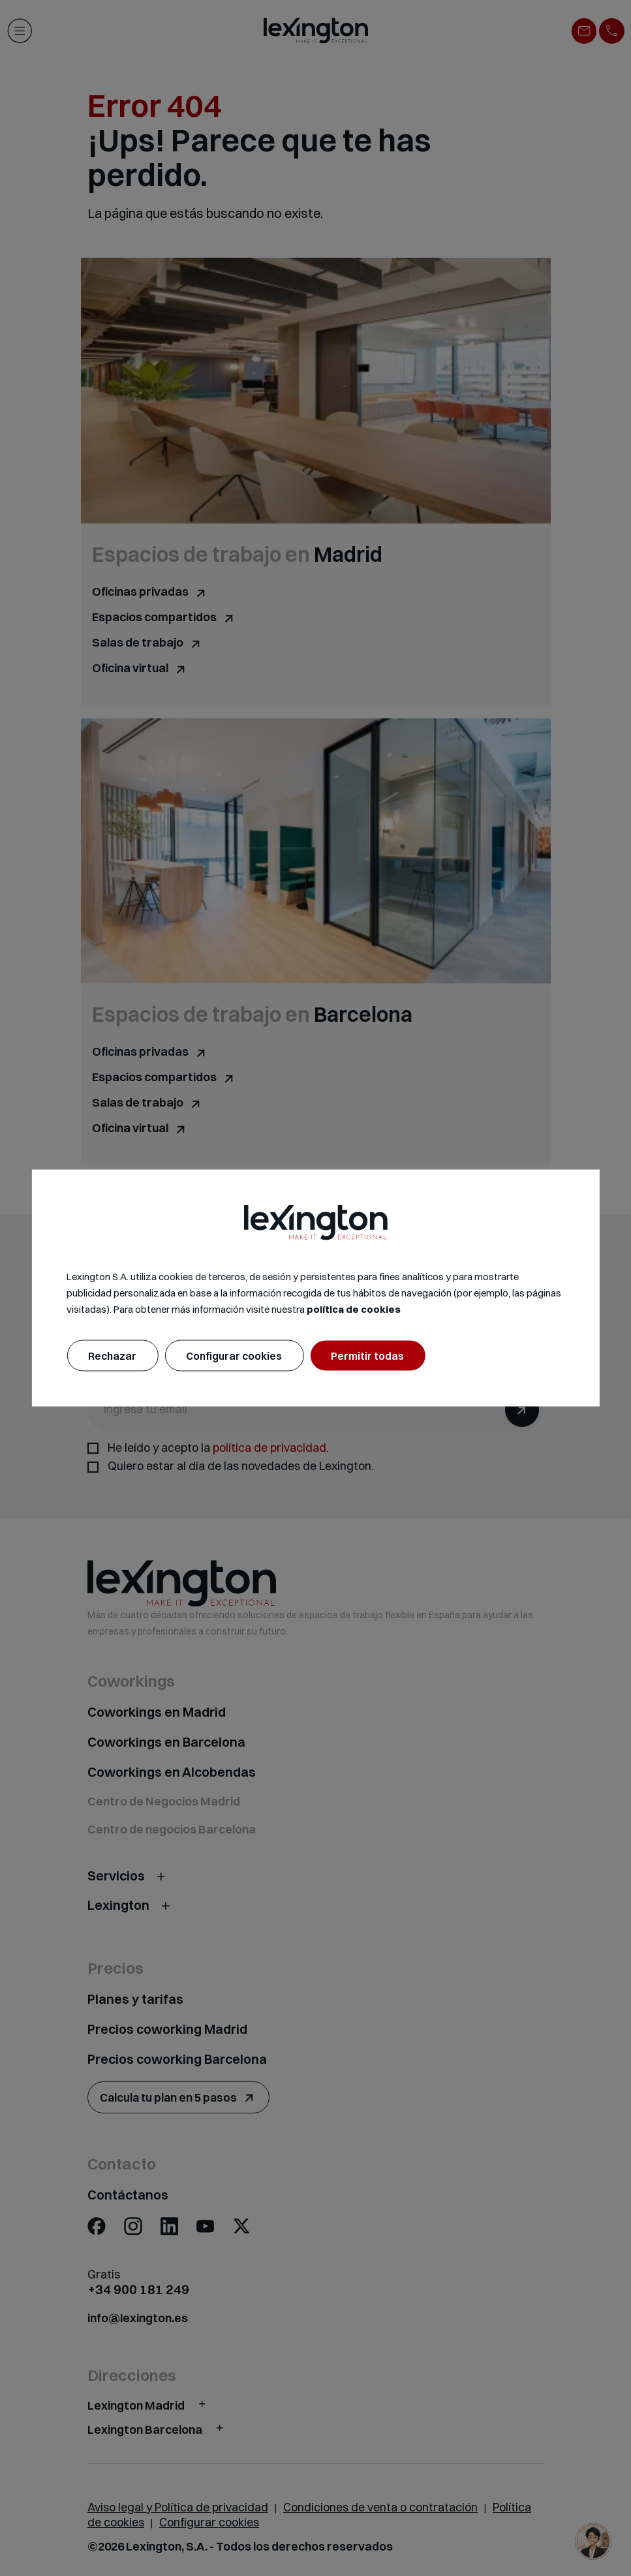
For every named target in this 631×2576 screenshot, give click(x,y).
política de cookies (354, 1308)
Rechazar (112, 1355)
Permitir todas (367, 1355)
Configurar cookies (234, 1355)
